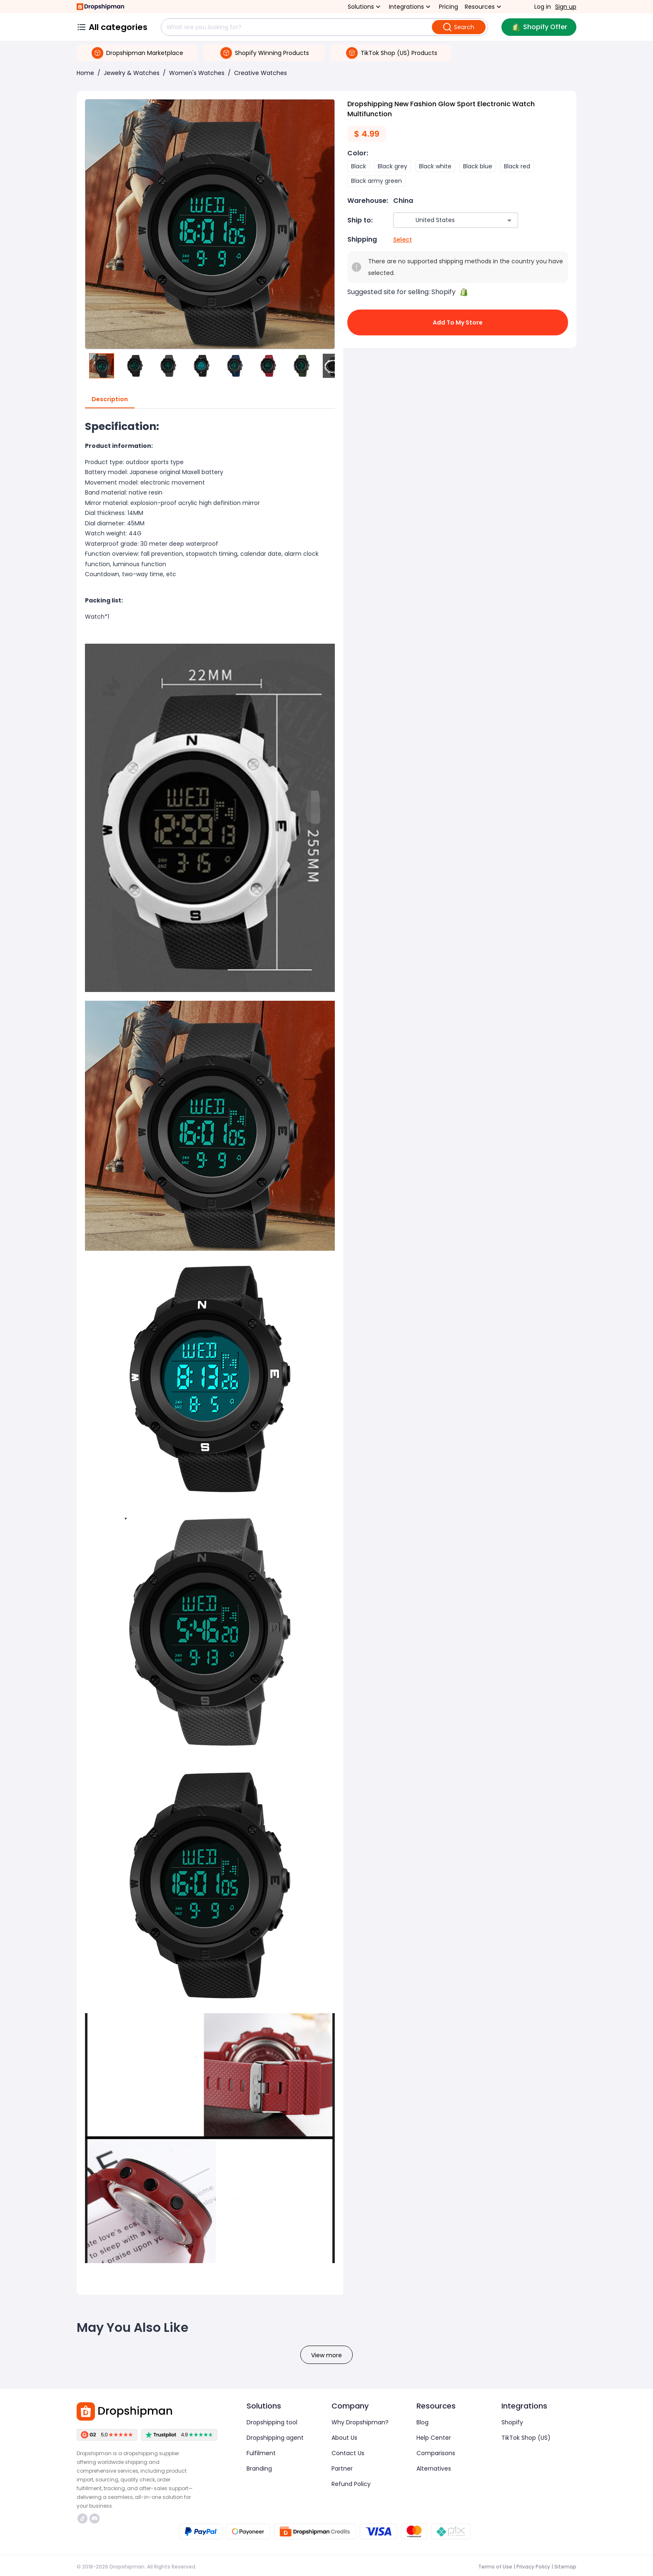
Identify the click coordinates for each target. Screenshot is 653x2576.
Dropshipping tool (272, 2422)
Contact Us (347, 2453)
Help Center (433, 2438)
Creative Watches (260, 73)
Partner (342, 2468)
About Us (344, 2438)
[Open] (509, 220)
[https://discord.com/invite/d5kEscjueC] (95, 2519)
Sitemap (565, 2566)
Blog (422, 2422)
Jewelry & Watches (132, 73)
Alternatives (433, 2468)
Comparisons (435, 2453)
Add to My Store (457, 322)
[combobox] (443, 220)
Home (85, 73)
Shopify (512, 2422)
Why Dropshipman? (360, 2422)
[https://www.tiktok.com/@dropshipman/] (82, 2519)
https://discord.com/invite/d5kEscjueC (95, 2519)
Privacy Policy (533, 2566)
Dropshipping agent (275, 2438)
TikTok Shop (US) (526, 2438)
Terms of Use (495, 2566)
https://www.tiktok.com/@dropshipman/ (82, 2519)
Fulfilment (261, 2453)
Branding (259, 2468)
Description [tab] (110, 399)
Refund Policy (351, 2484)
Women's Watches (196, 73)
